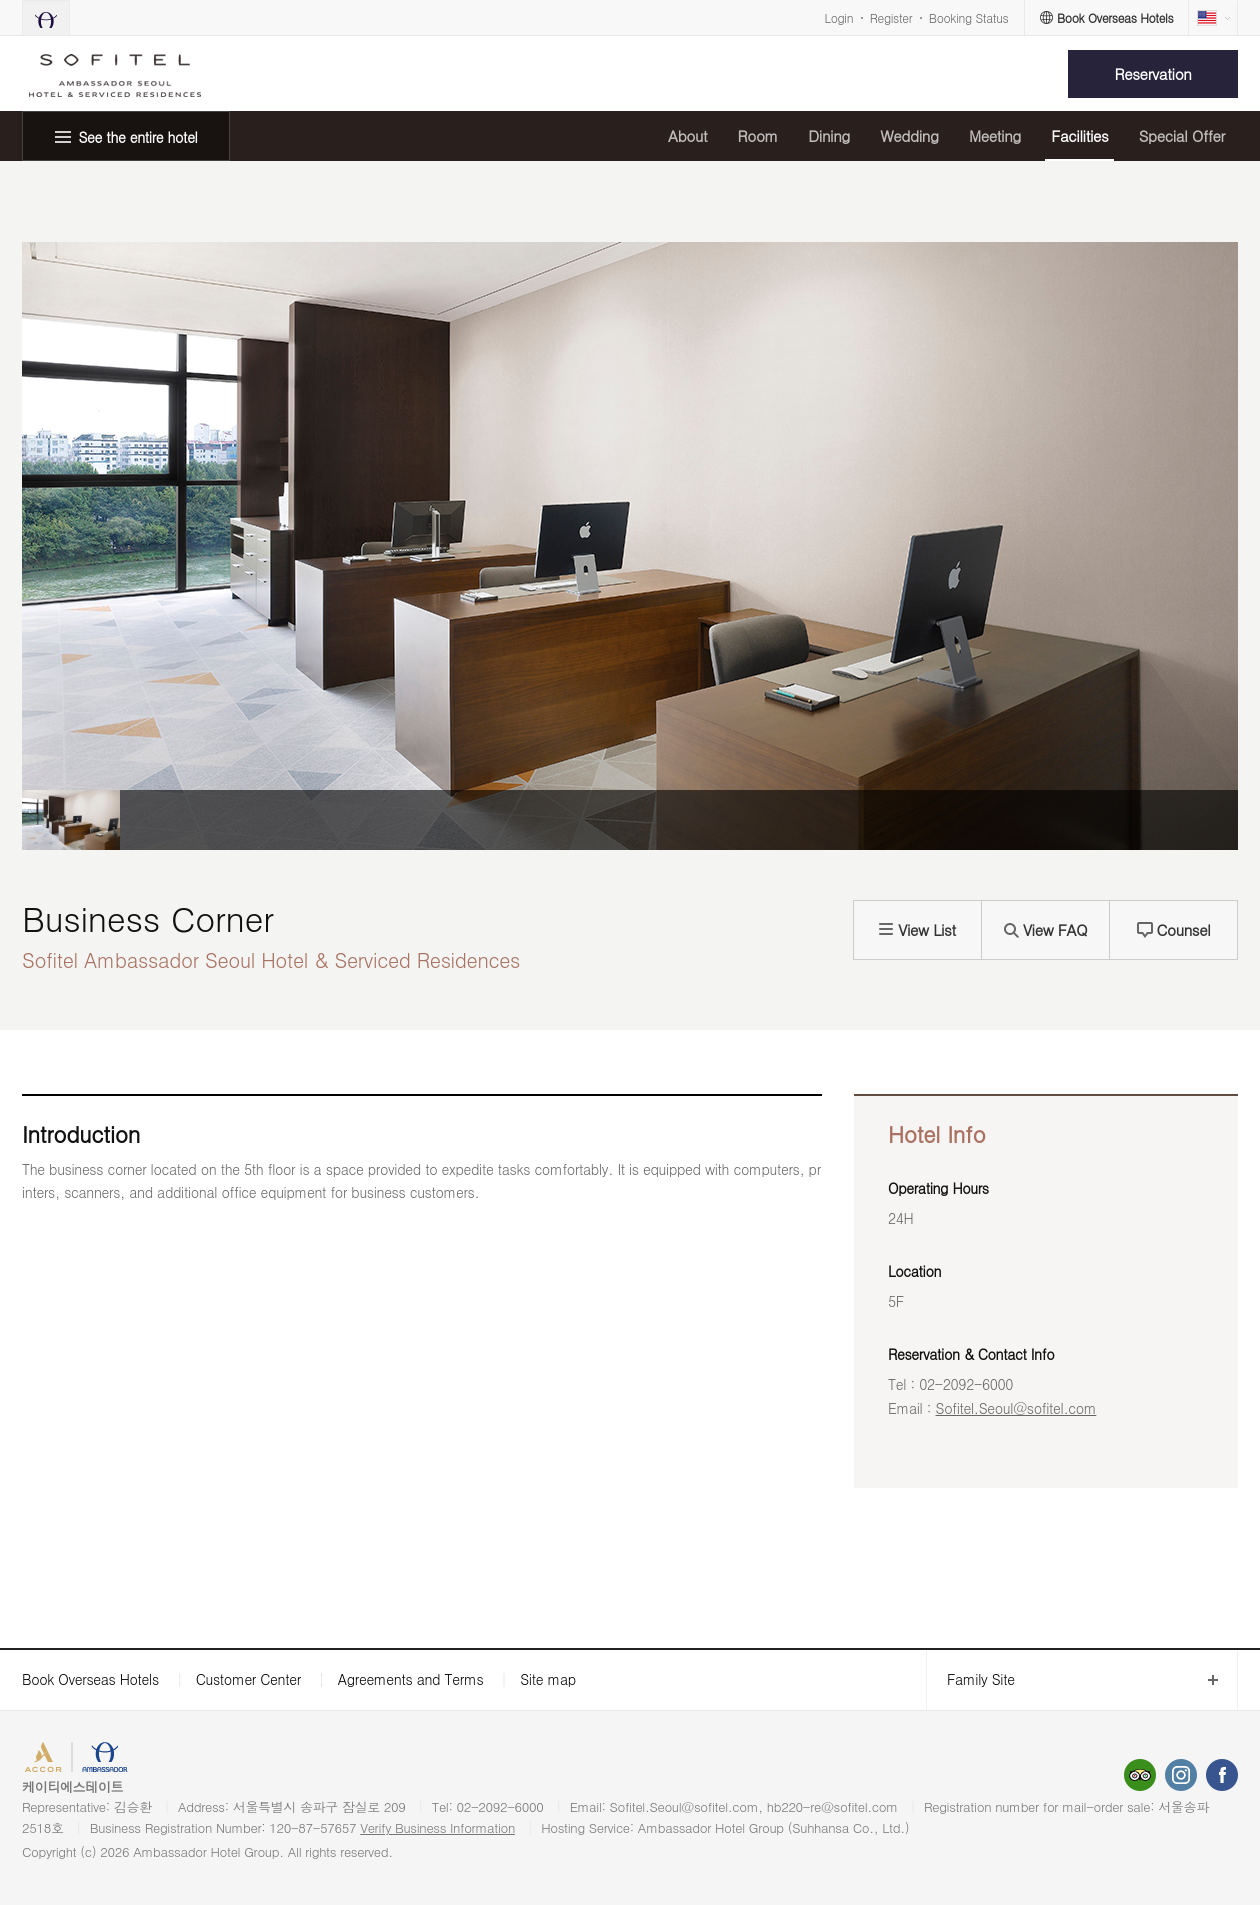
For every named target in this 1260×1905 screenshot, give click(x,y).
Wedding (909, 135)
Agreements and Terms (410, 1679)
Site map (548, 1679)
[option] (71, 820)
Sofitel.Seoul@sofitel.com (1016, 1408)
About (687, 135)
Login (839, 17)
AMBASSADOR (172, 1759)
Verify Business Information (437, 1827)
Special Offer (1182, 135)
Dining (829, 135)
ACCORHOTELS (73, 1759)
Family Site (970, 1679)
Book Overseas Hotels (90, 1679)
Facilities (1079, 135)
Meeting (995, 135)
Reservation (1153, 73)
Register (891, 17)
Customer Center (248, 1679)
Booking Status (969, 17)
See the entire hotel (138, 137)
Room (758, 135)
